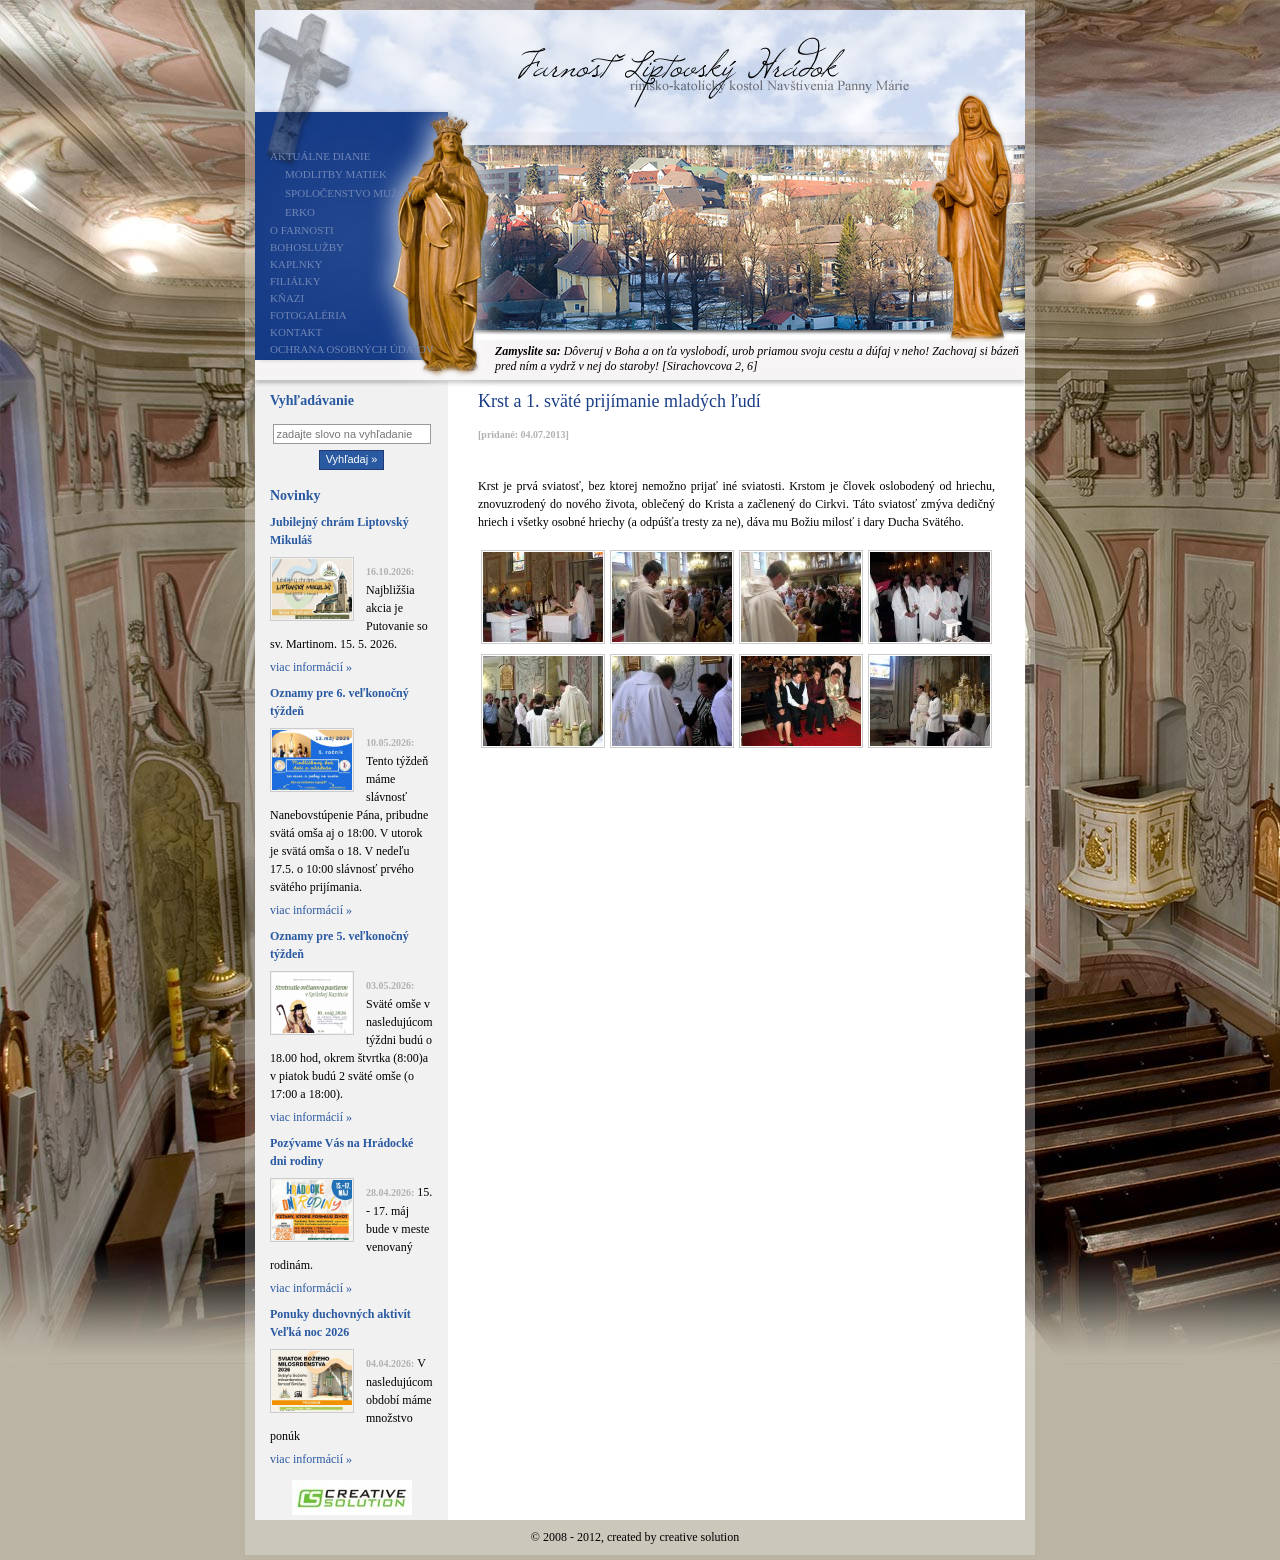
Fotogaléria (308, 315)
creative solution (700, 1537)
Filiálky (295, 281)
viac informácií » (311, 667)
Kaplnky (296, 264)
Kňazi (287, 298)
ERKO (300, 212)
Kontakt (296, 332)
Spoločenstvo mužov (349, 193)
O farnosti (302, 230)
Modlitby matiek (336, 174)
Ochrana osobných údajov (352, 349)
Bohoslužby (307, 247)
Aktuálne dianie (320, 156)
